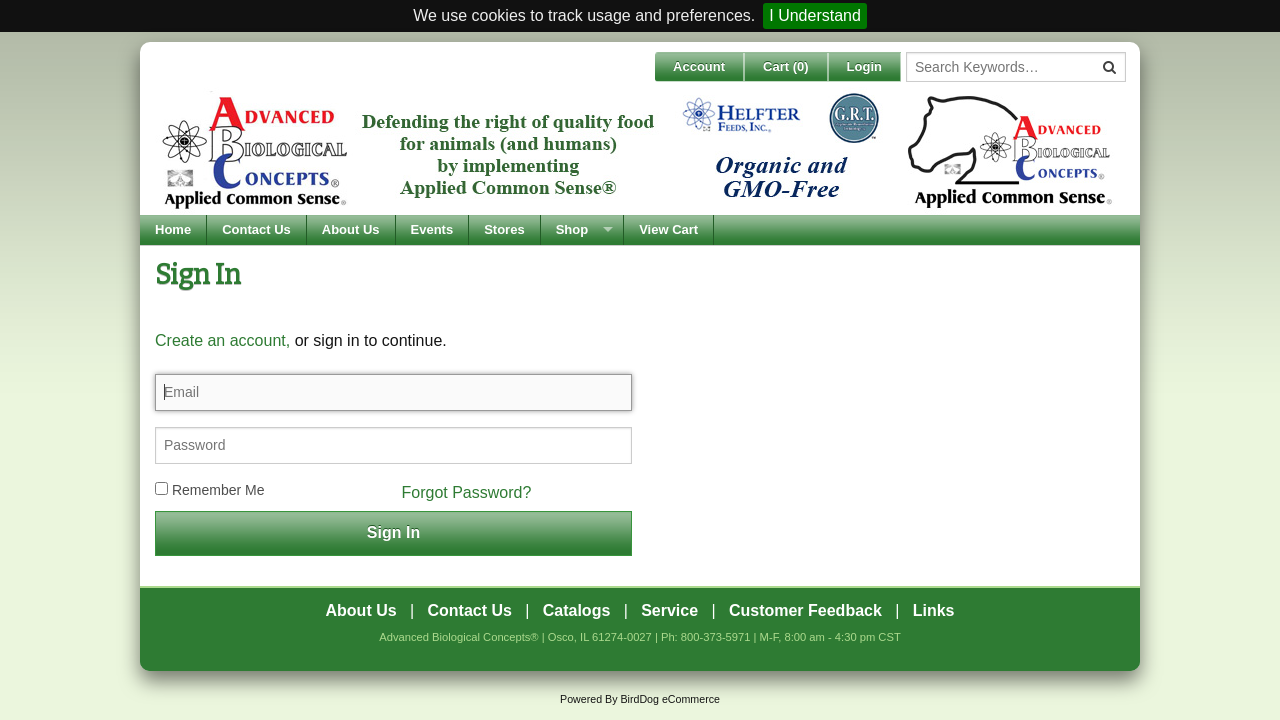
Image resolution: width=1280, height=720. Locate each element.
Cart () (786, 66)
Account (699, 66)
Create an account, (222, 340)
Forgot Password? (467, 492)
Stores (504, 229)
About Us (351, 229)
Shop (572, 229)
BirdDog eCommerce (670, 699)
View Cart (668, 229)
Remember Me (209, 490)
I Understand (815, 15)
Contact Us (256, 229)
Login (864, 66)
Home (173, 229)
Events (432, 229)
